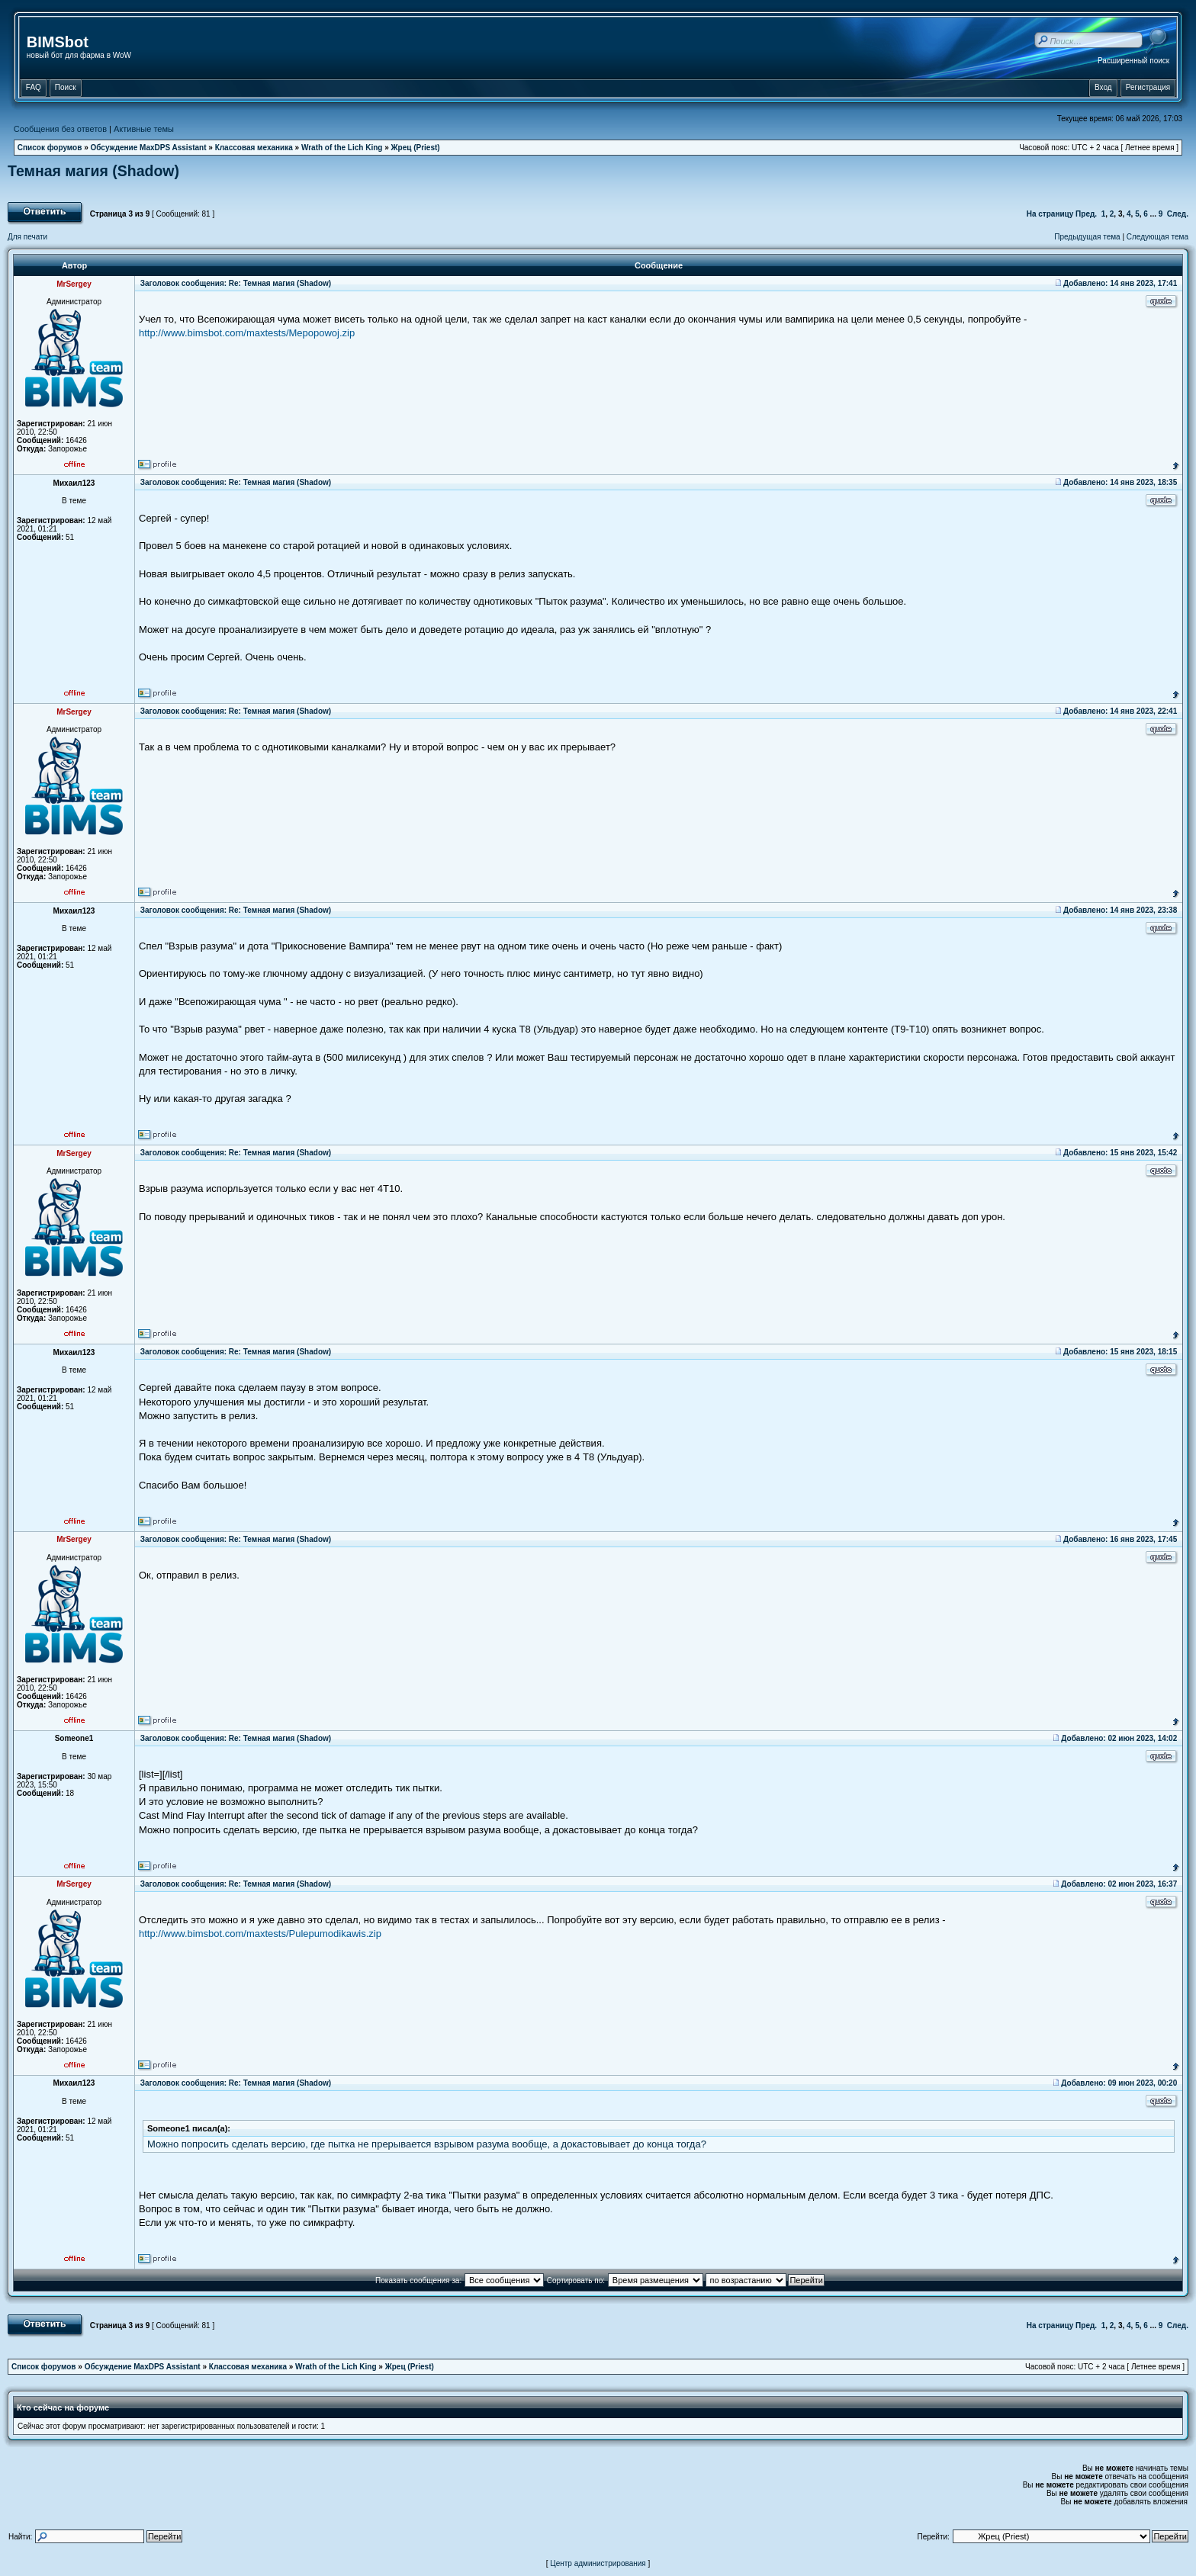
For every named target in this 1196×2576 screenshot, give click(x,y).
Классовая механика (254, 147)
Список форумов (50, 147)
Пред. (1086, 214)
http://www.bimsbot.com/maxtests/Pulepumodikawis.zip (260, 1933)
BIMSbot (57, 42)
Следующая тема (1157, 237)
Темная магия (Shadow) (93, 170)
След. (1177, 214)
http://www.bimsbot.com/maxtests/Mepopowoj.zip (247, 333)
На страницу (1050, 214)
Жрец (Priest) (415, 147)
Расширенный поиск (1133, 60)
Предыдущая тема (1087, 237)
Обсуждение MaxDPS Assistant (149, 147)
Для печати (27, 237)
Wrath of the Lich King (341, 147)
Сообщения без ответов (60, 128)
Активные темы (144, 128)
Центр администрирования (598, 2563)
